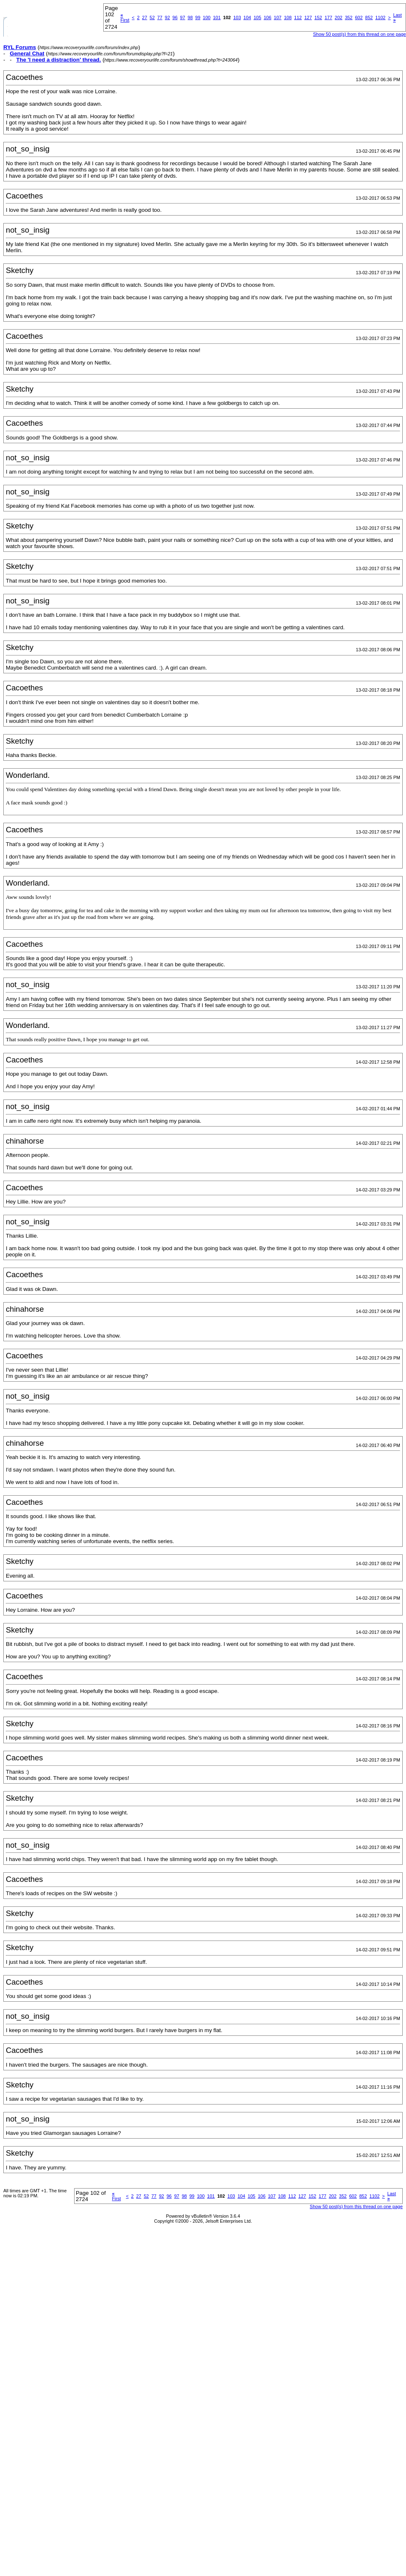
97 (182, 17)
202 (338, 17)
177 (328, 17)
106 (267, 17)
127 (308, 17)
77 (159, 17)
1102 (380, 17)
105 (257, 17)
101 (216, 17)
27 (144, 17)
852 (369, 17)
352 (348, 17)
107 (277, 17)
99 (197, 17)
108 (287, 17)
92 (167, 17)
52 (151, 17)
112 (297, 17)
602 (358, 17)
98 (190, 17)
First (124, 17)
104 (247, 17)
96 (174, 17)
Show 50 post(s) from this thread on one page (359, 34)
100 (206, 17)
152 (318, 17)
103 (237, 17)
